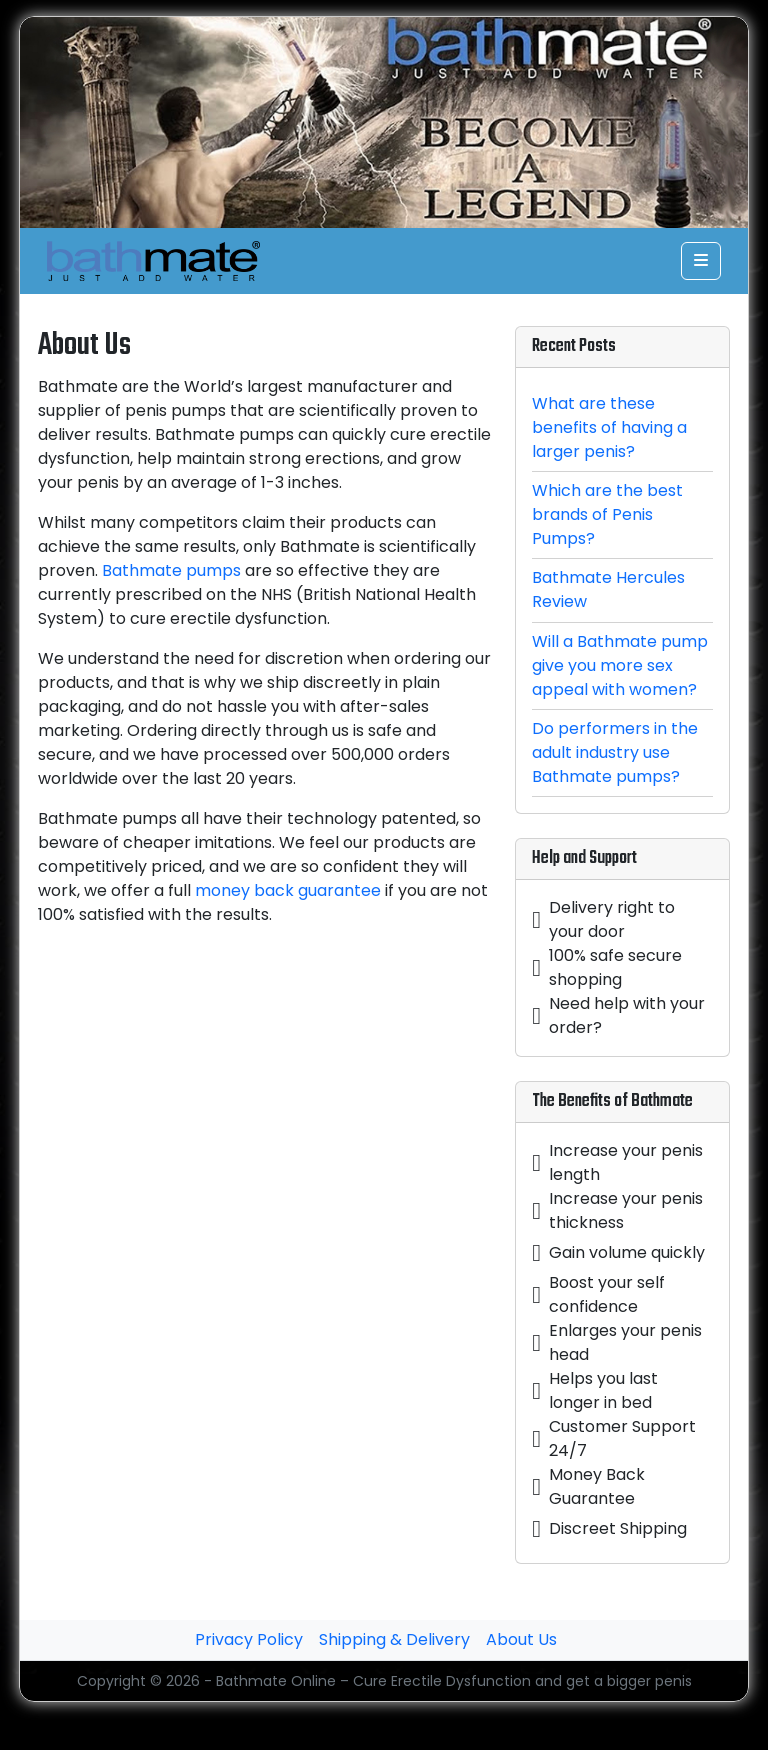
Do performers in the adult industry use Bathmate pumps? (615, 752)
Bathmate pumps (171, 570)
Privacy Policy (249, 1639)
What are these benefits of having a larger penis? (609, 427)
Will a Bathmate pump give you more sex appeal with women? (620, 665)
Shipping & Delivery (394, 1639)
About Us (521, 1639)
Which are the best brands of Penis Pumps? (607, 514)
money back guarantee (288, 890)
